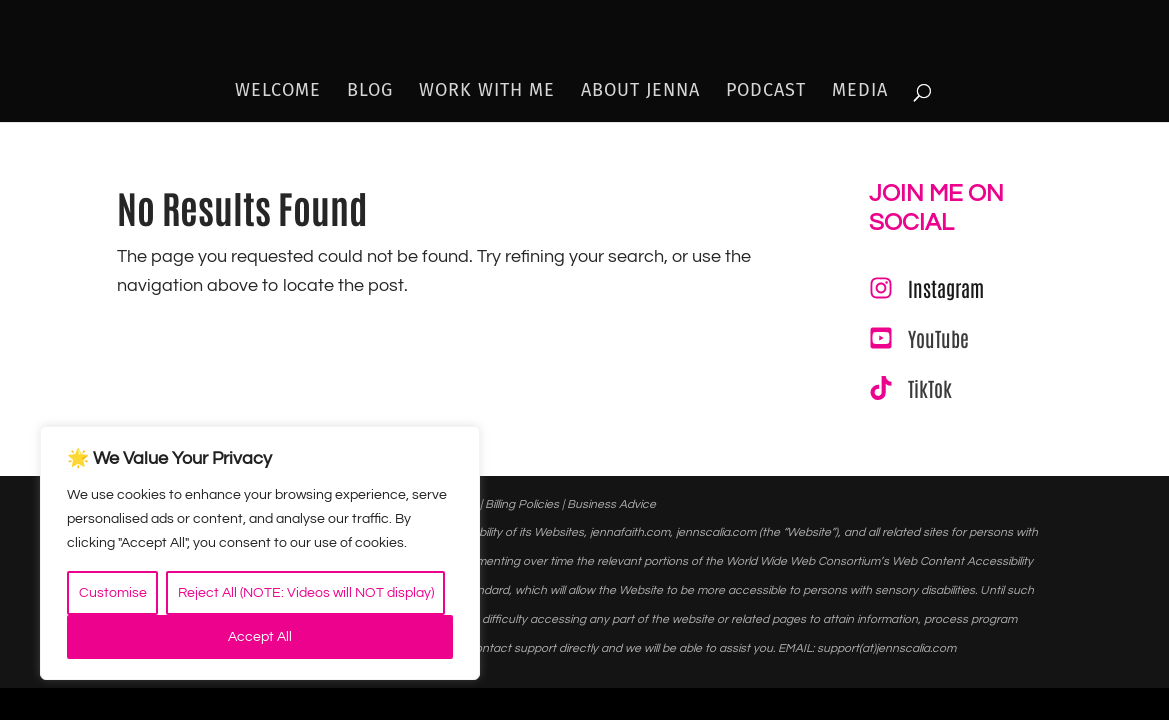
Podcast (766, 92)
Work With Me (487, 92)
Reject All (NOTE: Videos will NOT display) (306, 593)
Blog (370, 92)
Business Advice (611, 504)
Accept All (260, 637)
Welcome (278, 92)
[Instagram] (926, 288)
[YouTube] (919, 338)
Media (860, 92)
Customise (113, 593)
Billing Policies (522, 504)
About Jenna (640, 92)
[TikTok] (910, 388)
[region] (260, 553)
